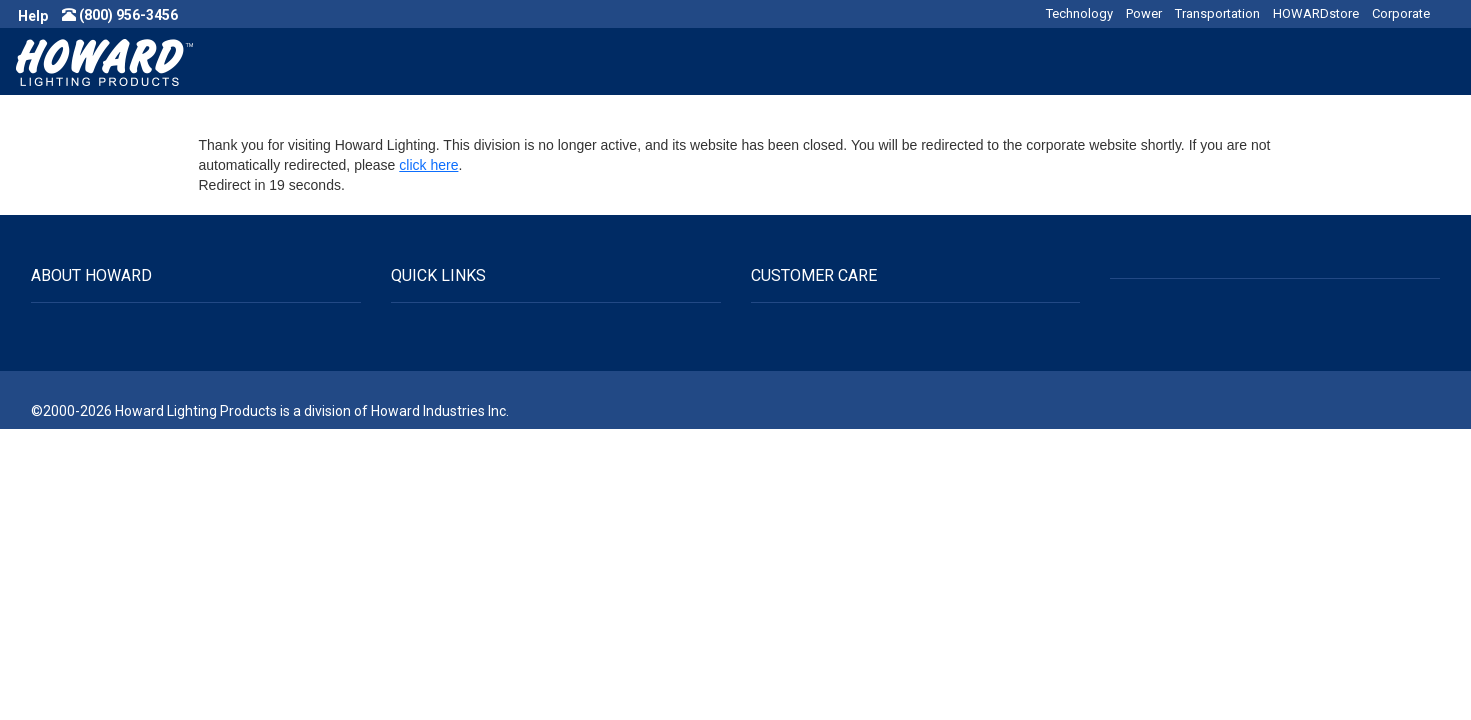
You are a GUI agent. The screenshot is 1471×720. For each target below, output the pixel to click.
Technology (1079, 13)
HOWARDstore (1316, 13)
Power (1144, 13)
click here (428, 165)
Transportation (1217, 13)
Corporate (1401, 13)
